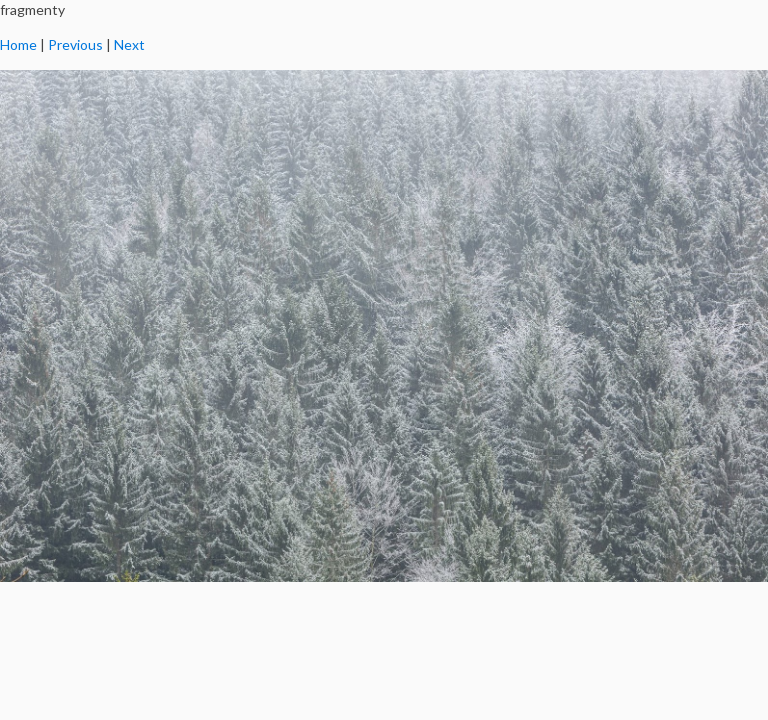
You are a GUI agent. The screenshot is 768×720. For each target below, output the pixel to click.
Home (18, 44)
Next (129, 44)
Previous (75, 44)
